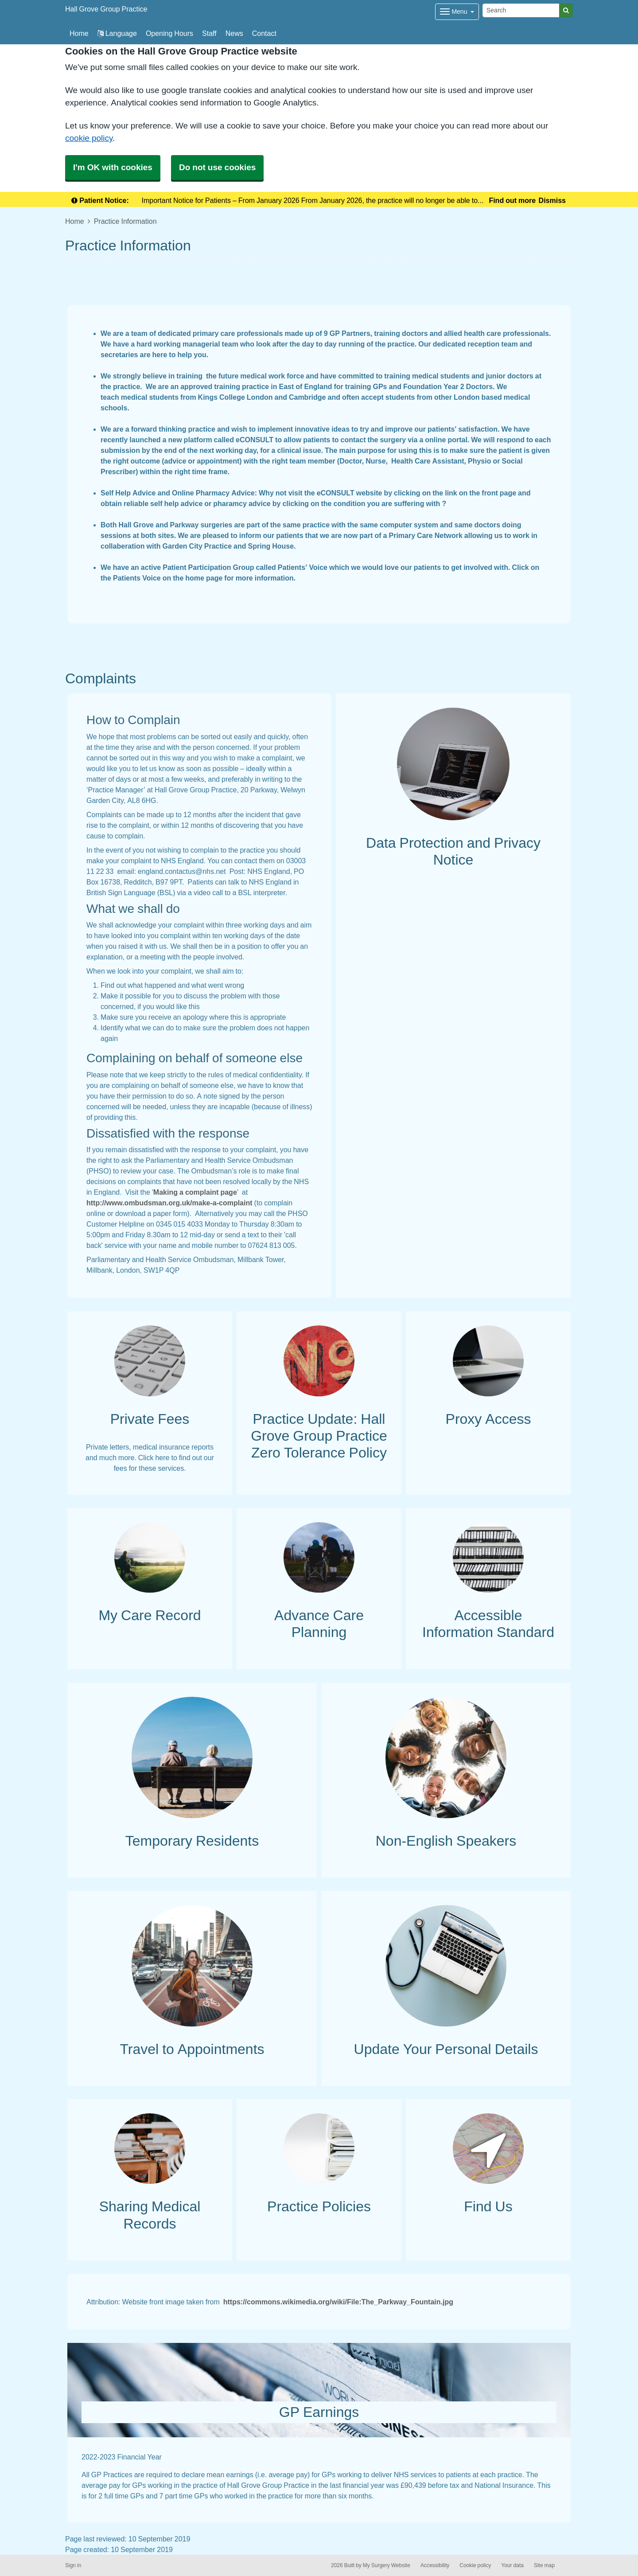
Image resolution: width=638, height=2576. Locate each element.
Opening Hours (169, 33)
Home (74, 221)
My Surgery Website (386, 2565)
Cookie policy (475, 2565)
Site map (544, 2565)
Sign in (73, 2565)
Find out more (512, 200)
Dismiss (552, 200)
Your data (512, 2565)
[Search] (521, 10)
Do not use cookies (217, 167)
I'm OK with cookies (112, 167)
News (234, 33)
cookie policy (89, 138)
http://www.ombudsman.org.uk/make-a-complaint (169, 1202)
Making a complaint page (195, 1192)
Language (117, 33)
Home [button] (79, 33)
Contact (264, 33)
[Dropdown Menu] (457, 12)
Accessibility (434, 2565)
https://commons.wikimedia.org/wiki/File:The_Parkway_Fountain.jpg (338, 2301)
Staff (209, 33)
